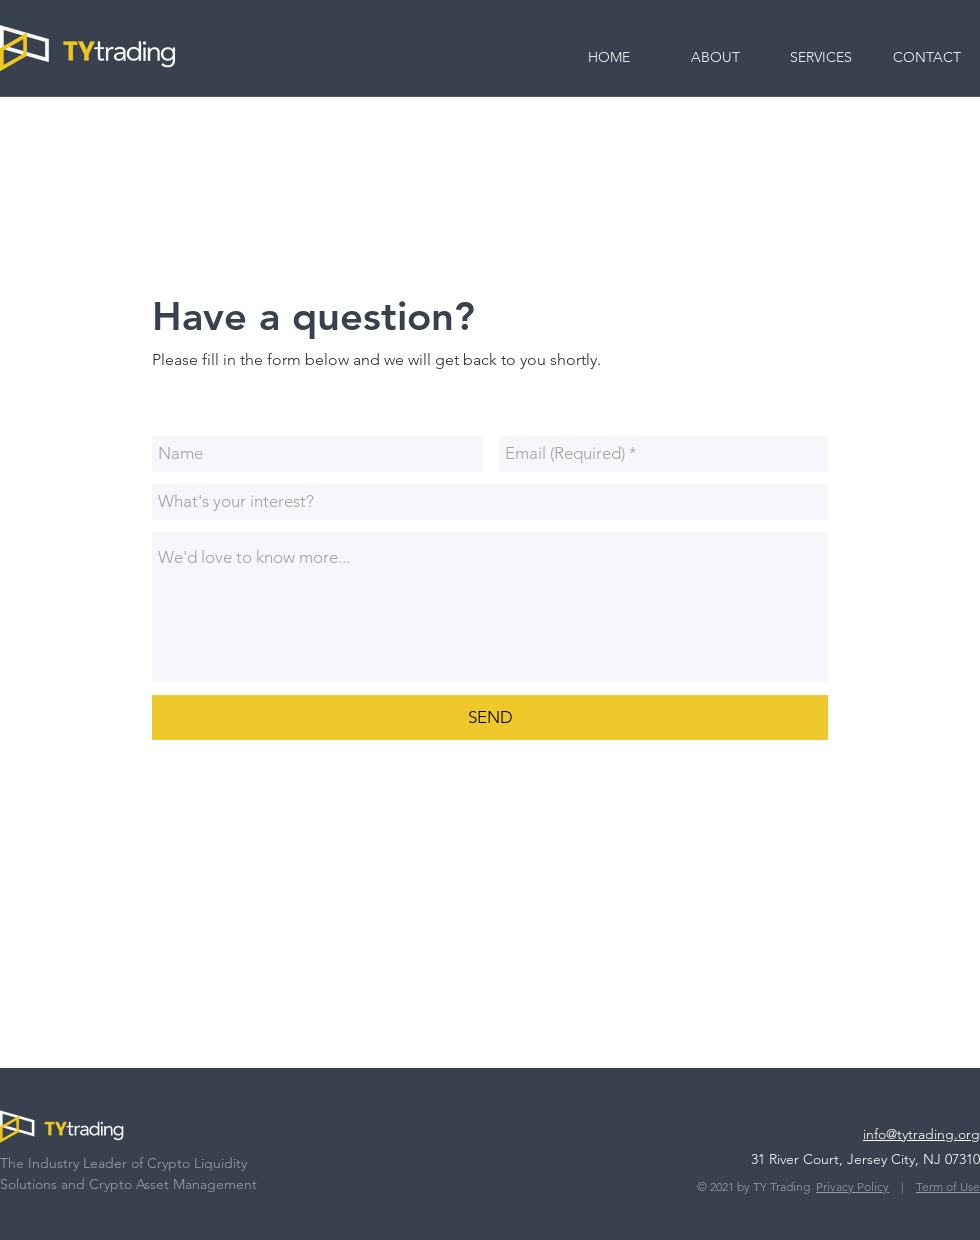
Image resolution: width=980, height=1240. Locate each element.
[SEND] (490, 717)
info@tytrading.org (921, 1134)
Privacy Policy (852, 1186)
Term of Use (948, 1186)
